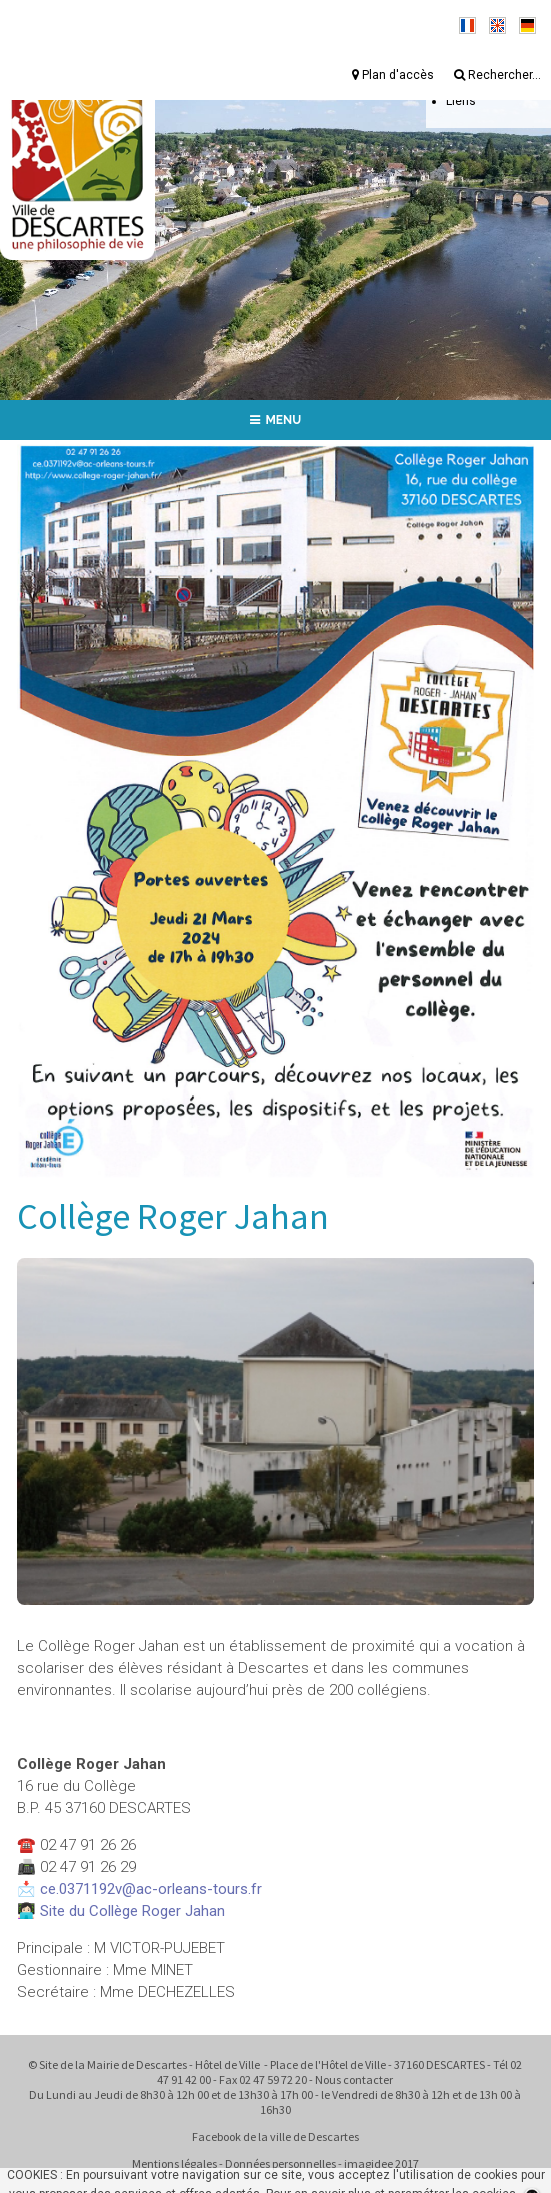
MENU (276, 420)
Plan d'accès (393, 75)
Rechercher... (497, 75)
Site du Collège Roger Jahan (132, 1911)
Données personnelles (280, 2163)
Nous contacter (354, 2079)
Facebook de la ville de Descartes (275, 2136)
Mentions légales (174, 2163)
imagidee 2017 (381, 2163)
